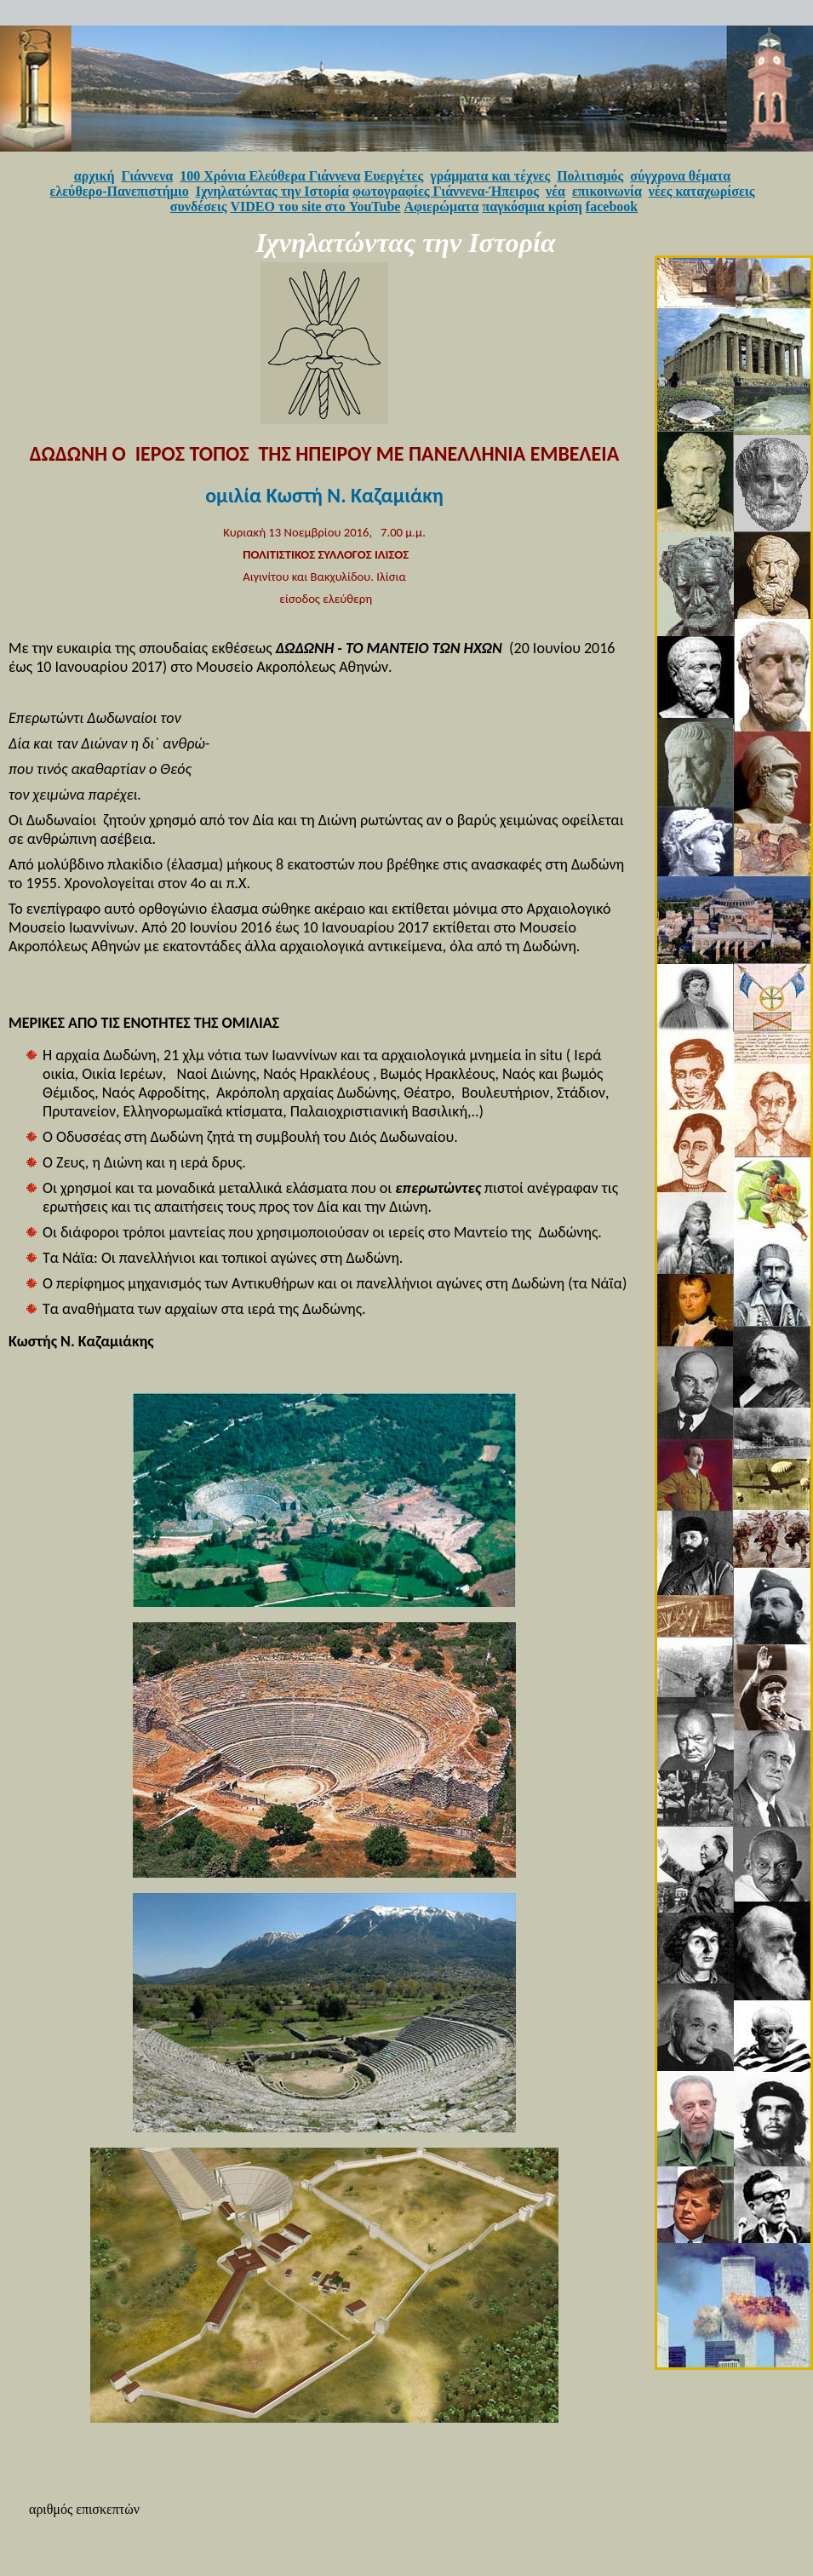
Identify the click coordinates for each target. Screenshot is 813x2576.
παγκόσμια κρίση (531, 206)
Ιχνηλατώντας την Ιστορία (272, 191)
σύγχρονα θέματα (680, 176)
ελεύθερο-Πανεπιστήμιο (119, 191)
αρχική (94, 176)
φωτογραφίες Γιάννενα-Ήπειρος (445, 191)
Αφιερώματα (441, 206)
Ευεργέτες (394, 176)
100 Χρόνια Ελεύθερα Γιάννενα (270, 176)
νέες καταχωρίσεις (702, 191)
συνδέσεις (198, 206)
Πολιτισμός (590, 176)
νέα (555, 191)
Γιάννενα (148, 176)
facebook (612, 206)
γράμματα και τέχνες (490, 176)
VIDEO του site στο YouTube (315, 206)
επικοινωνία (607, 191)
